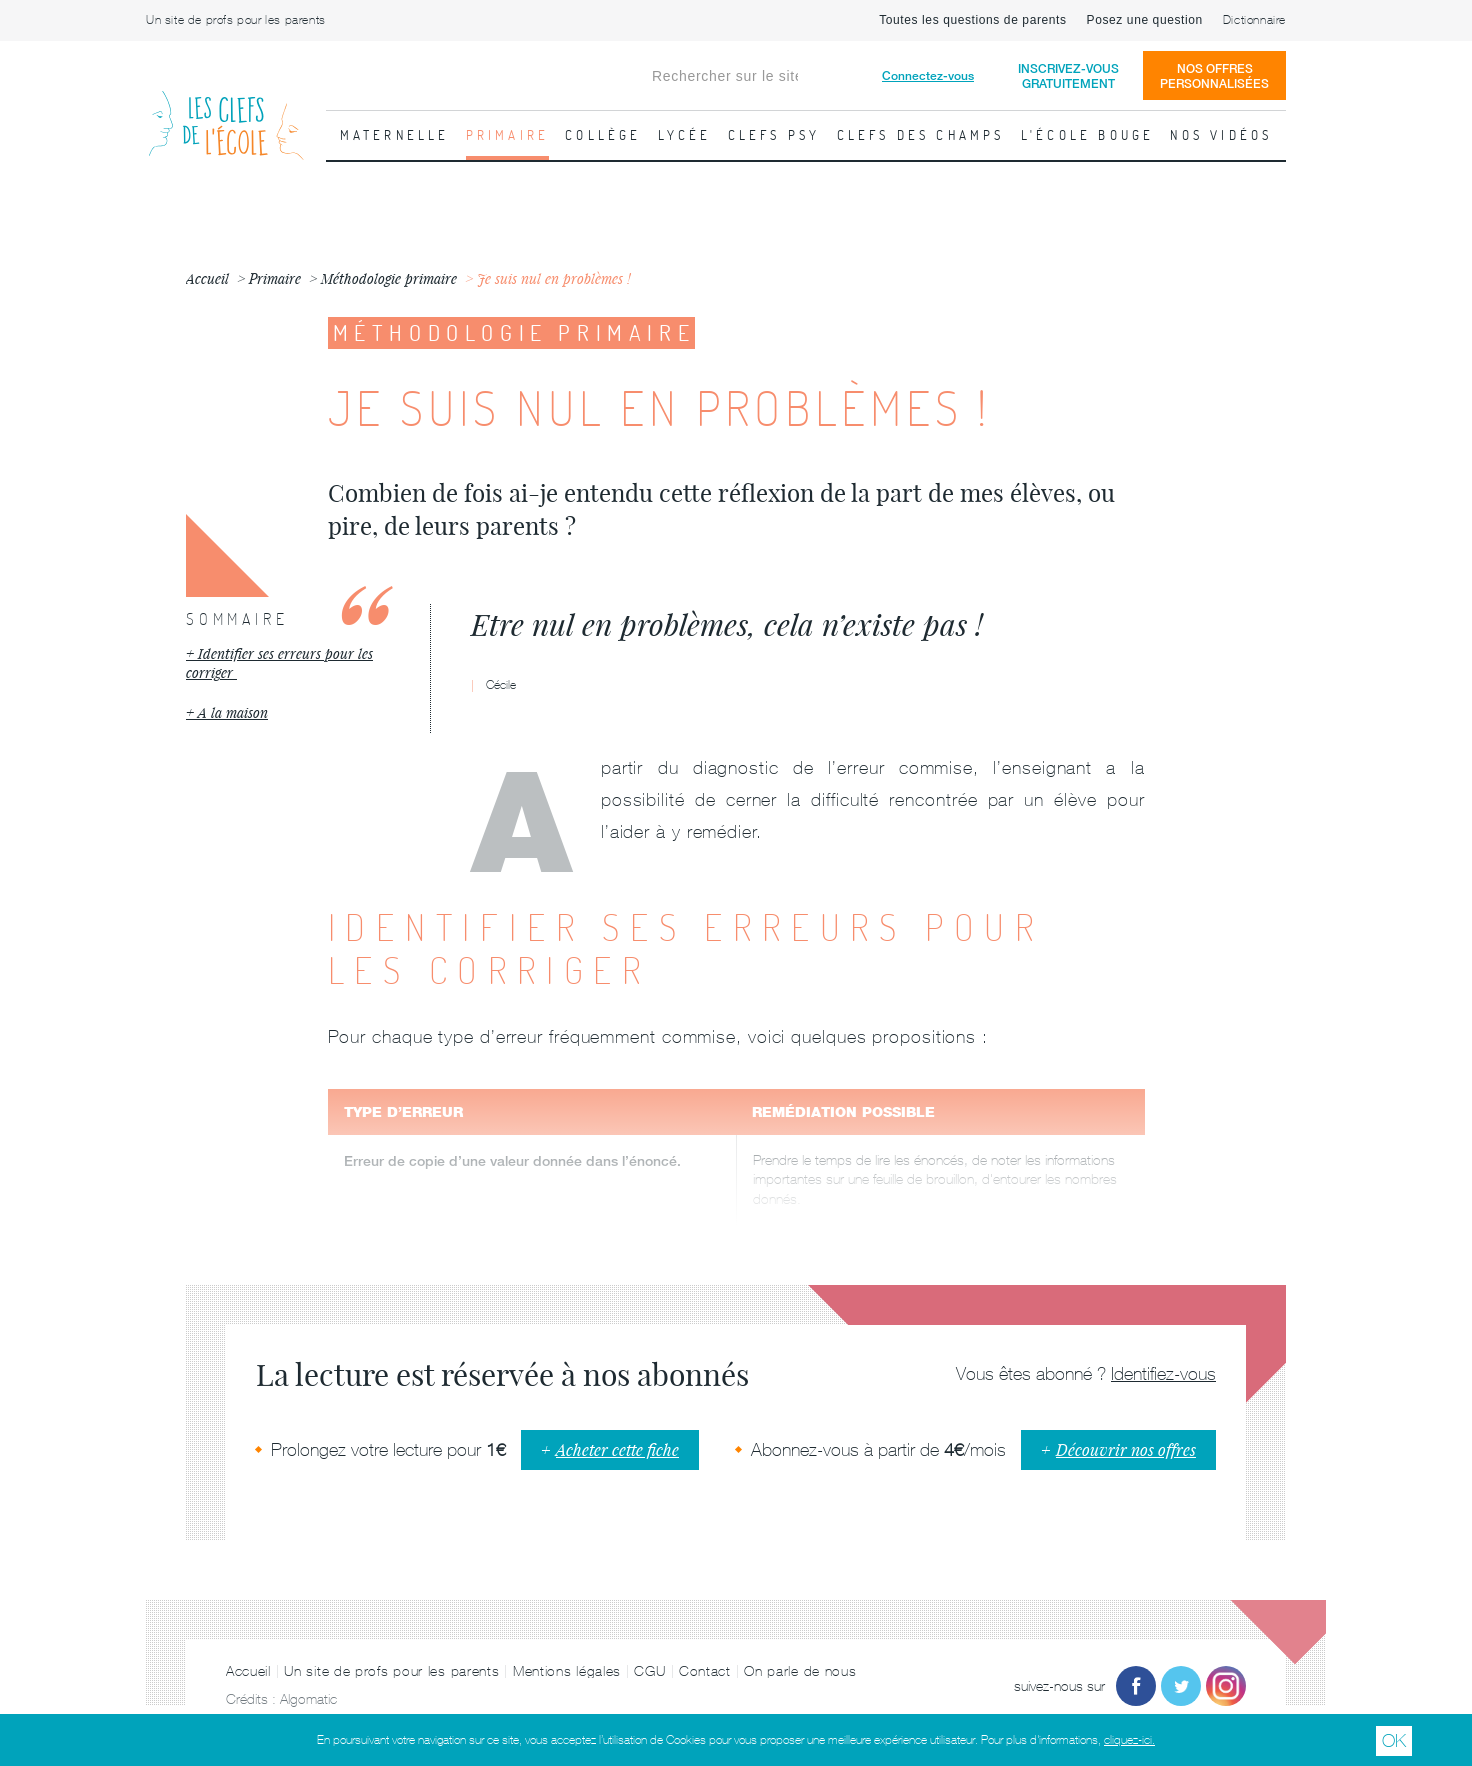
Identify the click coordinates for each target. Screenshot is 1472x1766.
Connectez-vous (928, 75)
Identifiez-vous (1163, 1373)
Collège (603, 135)
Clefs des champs (921, 135)
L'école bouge (1088, 135)
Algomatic (308, 1699)
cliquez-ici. (1129, 1740)
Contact (705, 1671)
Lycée (685, 135)
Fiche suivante (1447, 475)
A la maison (233, 712)
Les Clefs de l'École (226, 109)
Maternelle (395, 135)
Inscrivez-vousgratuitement (1068, 76)
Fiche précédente (25, 475)
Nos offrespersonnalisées (1214, 76)
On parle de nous (800, 1671)
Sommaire (237, 619)
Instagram (1226, 1686)
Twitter (1181, 1686)
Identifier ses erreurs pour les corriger (279, 663)
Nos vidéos (1221, 135)
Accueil (248, 1671)
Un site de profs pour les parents (236, 20)
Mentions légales (567, 1671)
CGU (649, 1671)
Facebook (1136, 1686)
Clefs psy (774, 135)
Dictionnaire (1254, 20)
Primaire (508, 135)
